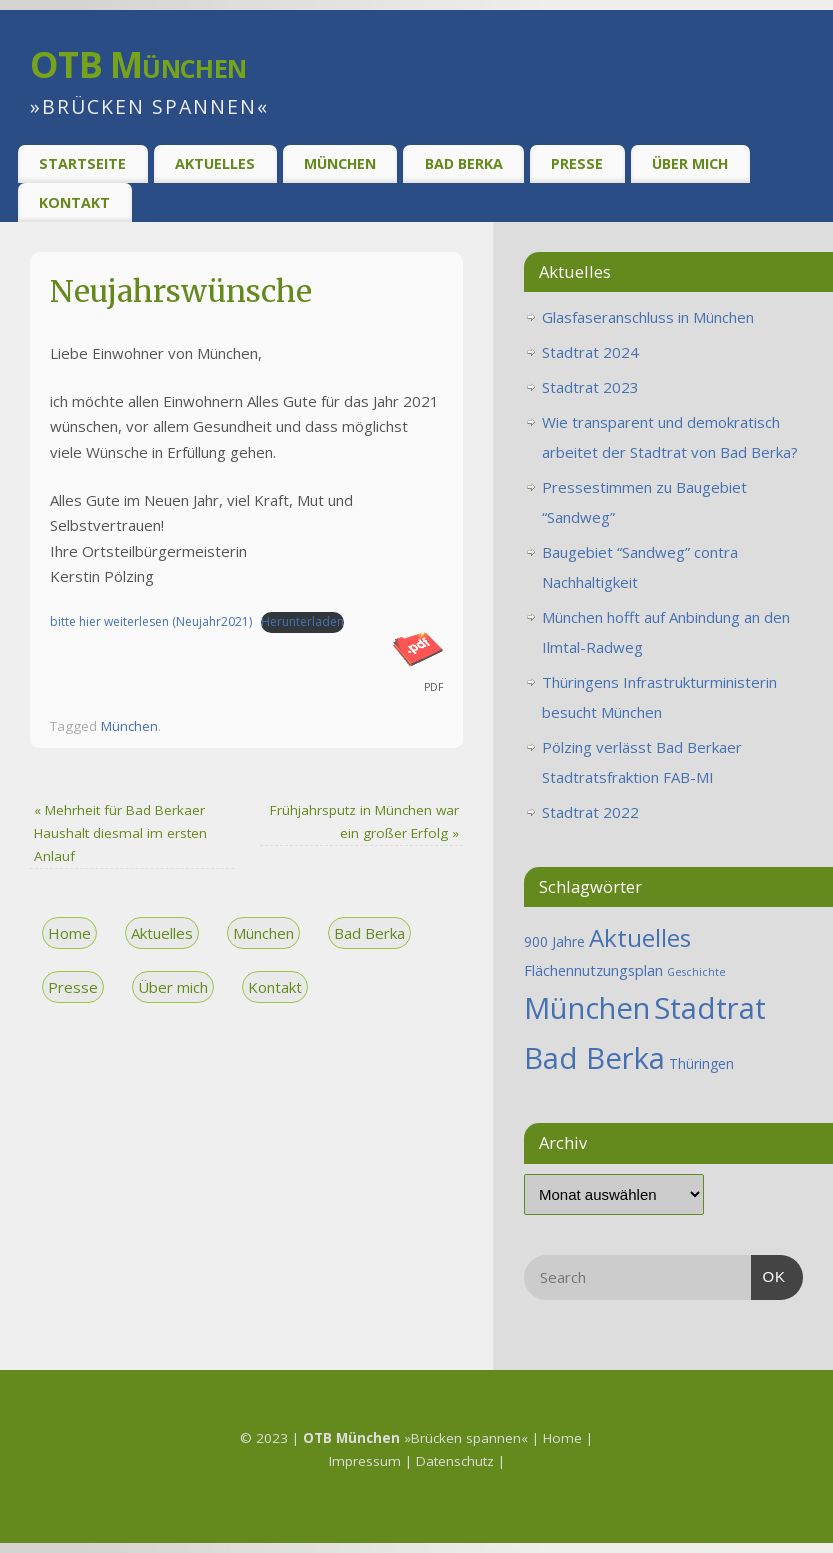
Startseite (82, 163)
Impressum (367, 1461)
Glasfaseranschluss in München (648, 317)
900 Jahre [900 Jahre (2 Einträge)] (554, 941)
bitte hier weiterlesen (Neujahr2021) (151, 621)
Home (69, 933)
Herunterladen (302, 621)
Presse (577, 163)
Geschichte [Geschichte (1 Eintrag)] (696, 972)
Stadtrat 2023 (590, 387)
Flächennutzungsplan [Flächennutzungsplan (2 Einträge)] (593, 970)
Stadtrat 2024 (590, 352)
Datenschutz (457, 1461)
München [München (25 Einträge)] (587, 1008)
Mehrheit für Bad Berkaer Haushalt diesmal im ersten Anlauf (120, 833)
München (340, 163)
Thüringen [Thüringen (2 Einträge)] (701, 1063)
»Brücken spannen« (415, 1438)
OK (769, 1274)
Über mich (173, 987)
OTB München (138, 64)
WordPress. (539, 1501)
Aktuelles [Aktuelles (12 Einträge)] (640, 937)
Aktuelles (215, 163)
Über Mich (690, 163)
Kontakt (74, 202)
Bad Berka (464, 163)
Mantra (463, 1501)
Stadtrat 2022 (590, 812)
